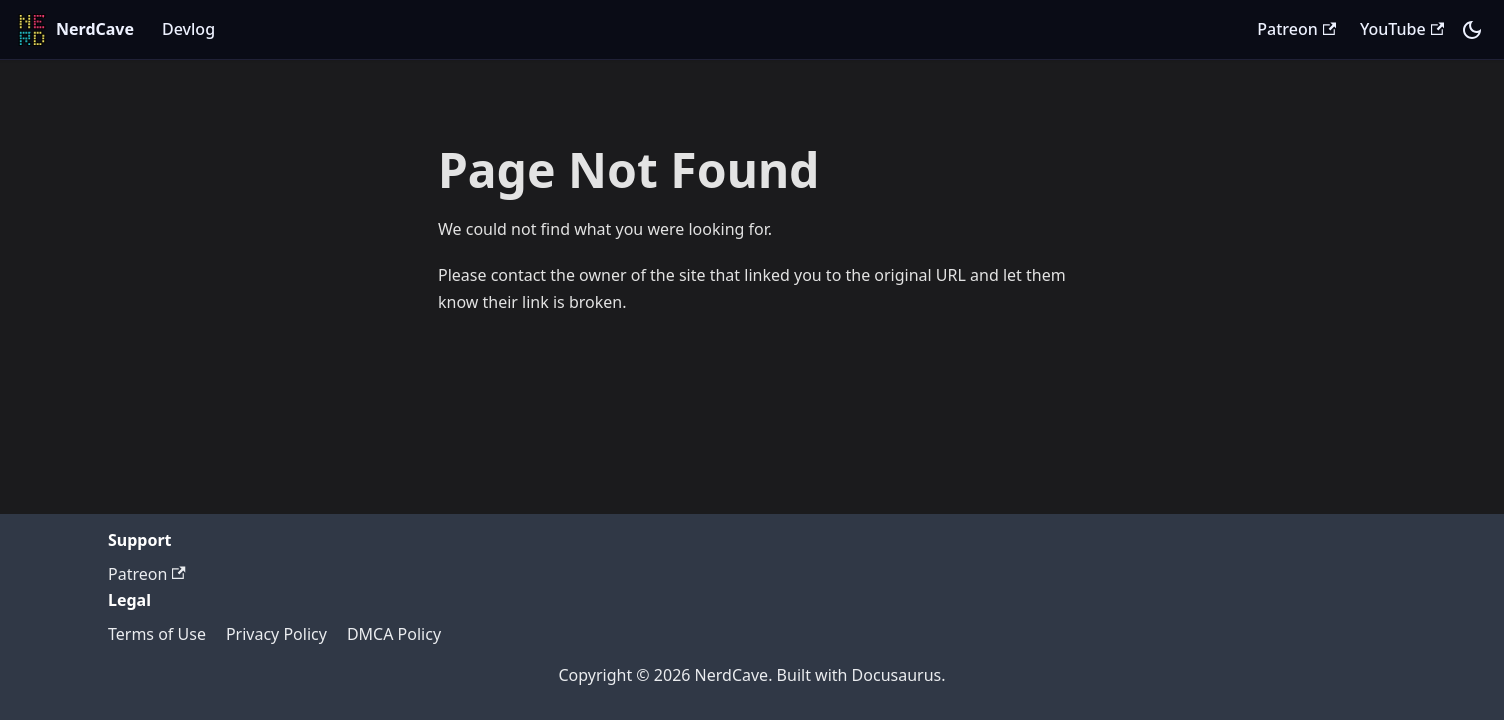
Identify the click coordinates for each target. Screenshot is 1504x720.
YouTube (1402, 29)
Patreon (1296, 29)
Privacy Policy (276, 634)
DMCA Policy (394, 634)
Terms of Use (157, 634)
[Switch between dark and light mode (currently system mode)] (1472, 30)
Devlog (188, 29)
